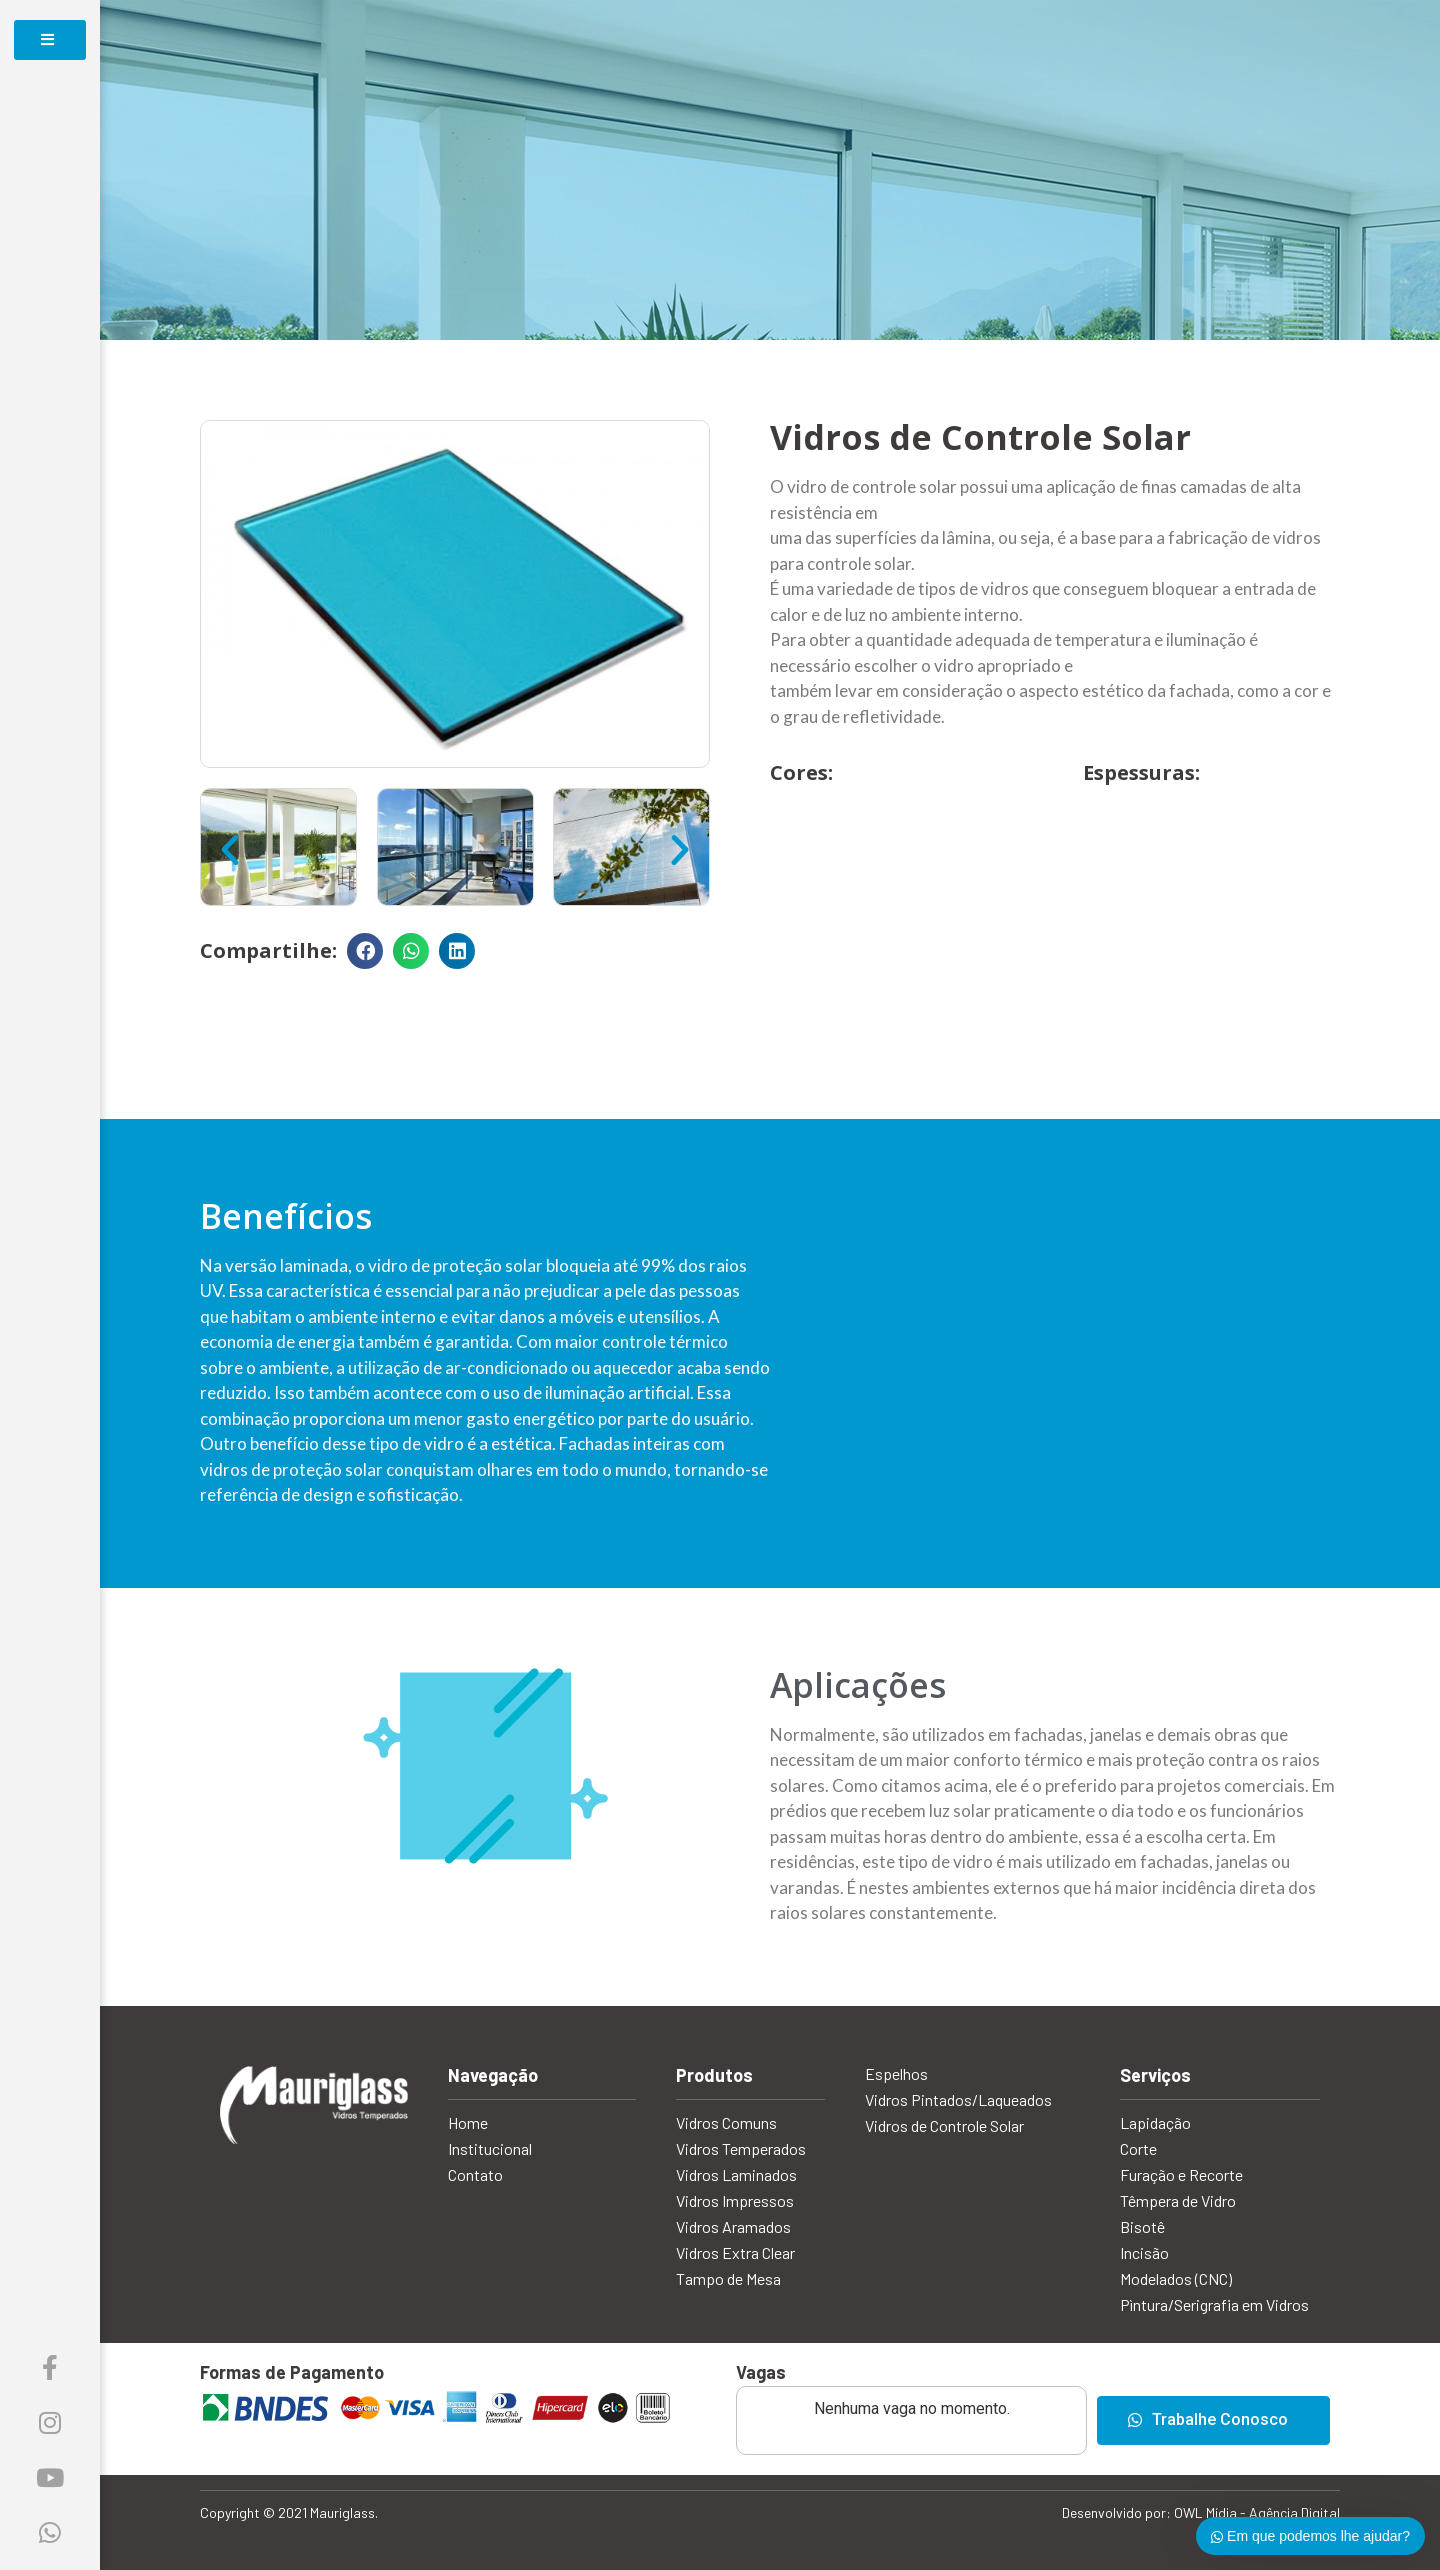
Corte (1138, 2148)
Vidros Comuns (726, 2122)
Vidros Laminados (736, 2174)
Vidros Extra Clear (735, 2252)
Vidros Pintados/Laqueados (958, 2099)
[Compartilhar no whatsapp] (411, 951)
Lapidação (1155, 2122)
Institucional (490, 2148)
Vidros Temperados (741, 2148)
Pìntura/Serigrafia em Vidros (1214, 2304)
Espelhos (896, 2073)
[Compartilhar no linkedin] (457, 951)
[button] (230, 850)
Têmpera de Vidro (1178, 2200)
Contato (475, 2174)
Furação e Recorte (1181, 2174)
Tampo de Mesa (728, 2278)
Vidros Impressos (735, 2200)
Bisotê (1142, 2226)
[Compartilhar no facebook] (365, 951)
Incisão (1144, 2252)
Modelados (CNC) (1176, 2278)
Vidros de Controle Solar (944, 2125)
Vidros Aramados (733, 2226)
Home (468, 2122)
